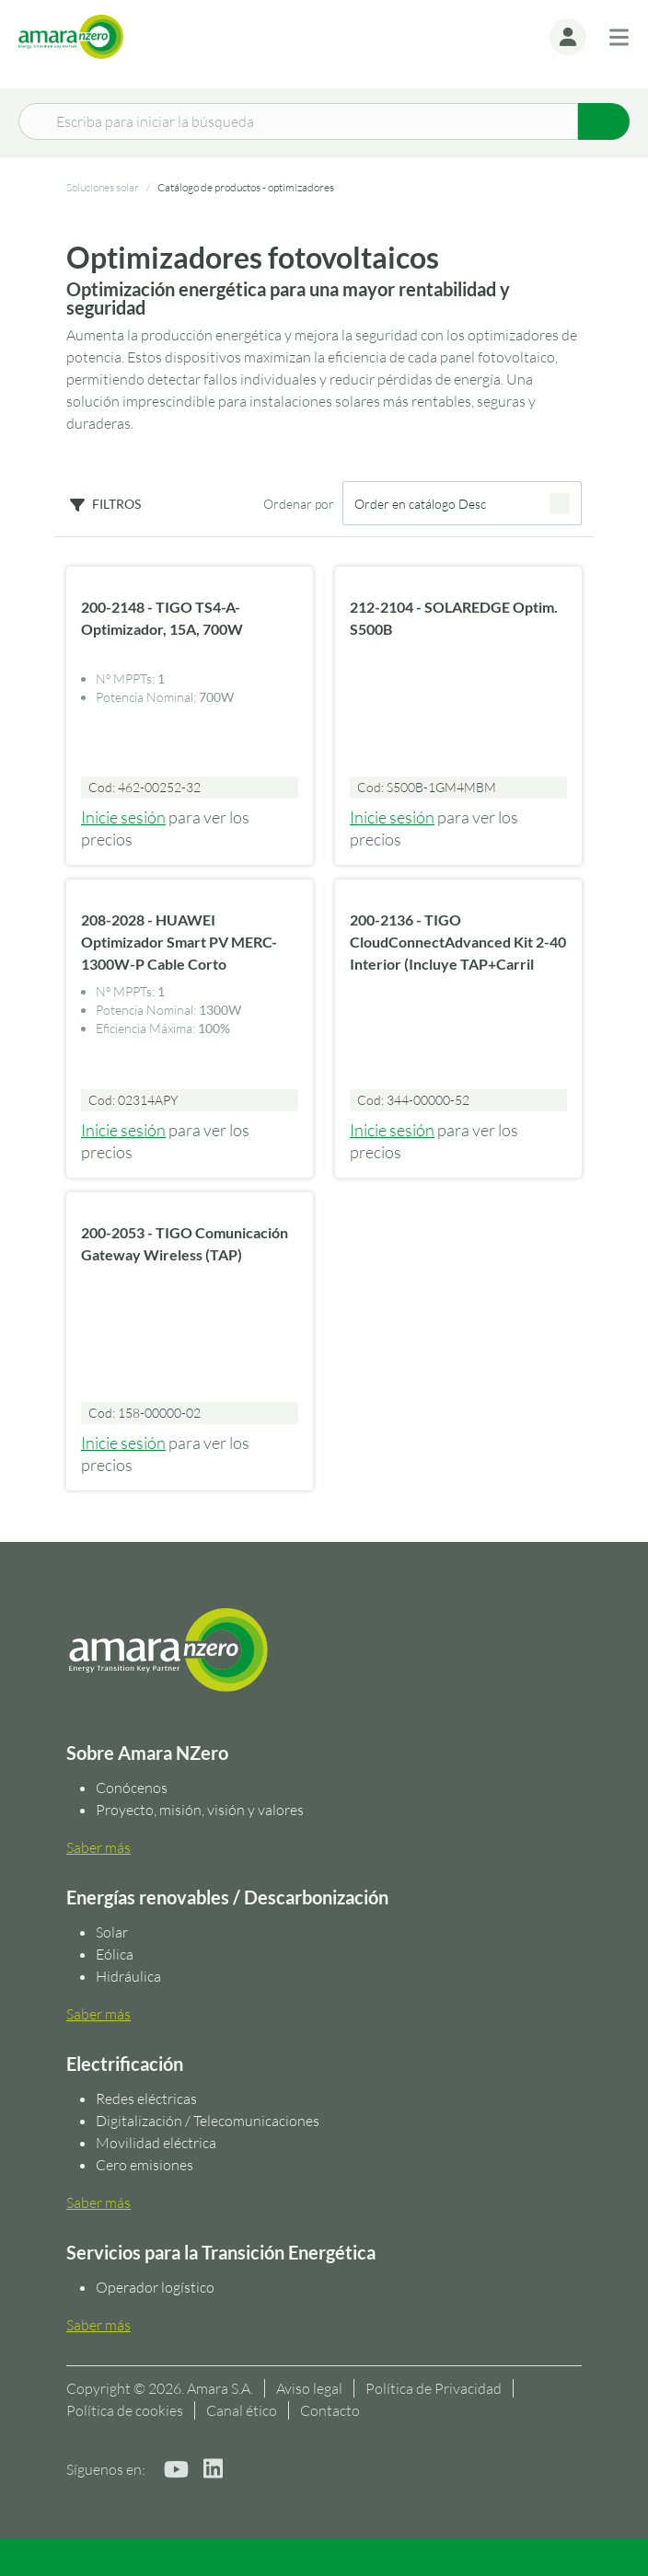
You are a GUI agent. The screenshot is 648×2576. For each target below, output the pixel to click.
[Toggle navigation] (619, 37)
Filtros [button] (116, 504)
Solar (112, 1932)
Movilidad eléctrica (156, 2142)
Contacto (330, 2410)
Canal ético (241, 2410)
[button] (568, 36)
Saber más (98, 1847)
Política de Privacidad (433, 2388)
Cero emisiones (144, 2165)
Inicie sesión (123, 817)
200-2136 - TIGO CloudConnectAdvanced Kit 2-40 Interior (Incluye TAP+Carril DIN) (458, 953)
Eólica (114, 1954)
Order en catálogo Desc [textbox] (420, 504)
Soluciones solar (102, 187)
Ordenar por (298, 504)
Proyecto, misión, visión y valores (200, 1809)
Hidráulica (128, 1976)
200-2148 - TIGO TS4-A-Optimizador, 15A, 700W (162, 618)
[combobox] (462, 503)
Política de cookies (124, 2410)
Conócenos (132, 1787)
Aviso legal (309, 2388)
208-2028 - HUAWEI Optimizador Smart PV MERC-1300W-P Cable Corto (179, 941)
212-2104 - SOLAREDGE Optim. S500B (454, 618)
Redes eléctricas (146, 2098)
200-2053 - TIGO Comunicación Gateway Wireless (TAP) (184, 1243)
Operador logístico (155, 2287)
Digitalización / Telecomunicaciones (207, 2120)
